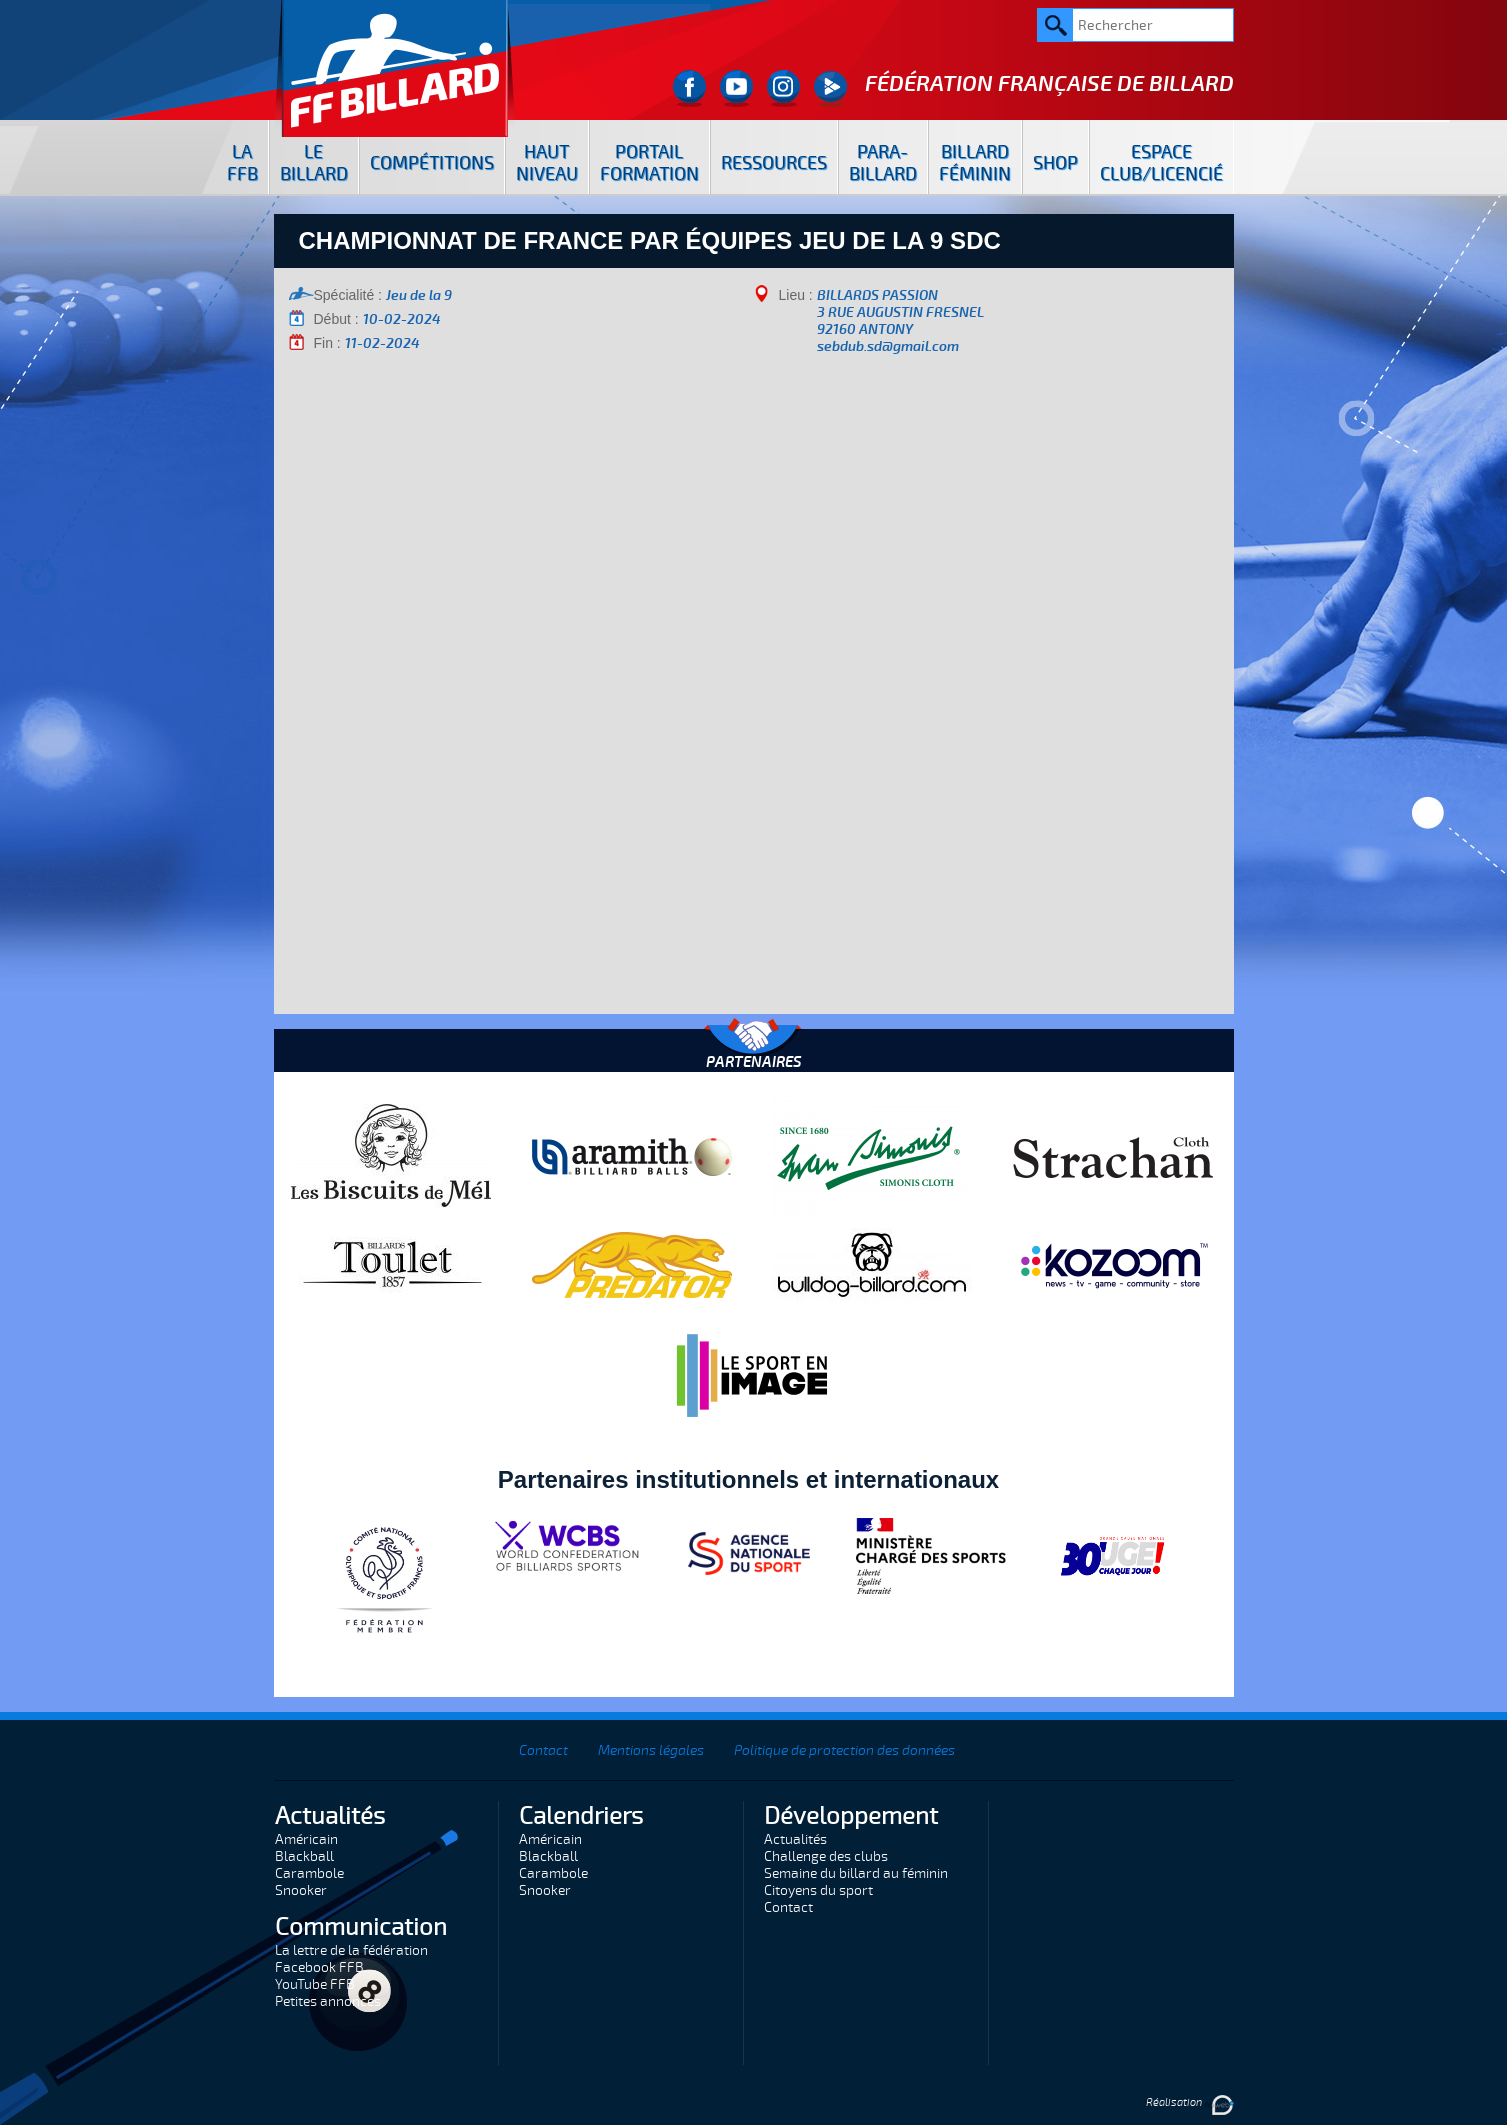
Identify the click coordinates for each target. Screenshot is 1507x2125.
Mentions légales (651, 1750)
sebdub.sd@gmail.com (888, 346)
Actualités (795, 1839)
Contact (543, 1750)
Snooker (301, 1890)
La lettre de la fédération (351, 1950)
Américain (306, 1839)
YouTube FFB (315, 1984)
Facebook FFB (319, 1967)
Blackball (304, 1856)
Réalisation (1190, 2102)
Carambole (309, 1873)
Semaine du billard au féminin (856, 1873)
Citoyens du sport (818, 1890)
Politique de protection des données (844, 1750)
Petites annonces (328, 2001)
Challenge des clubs (826, 1856)
